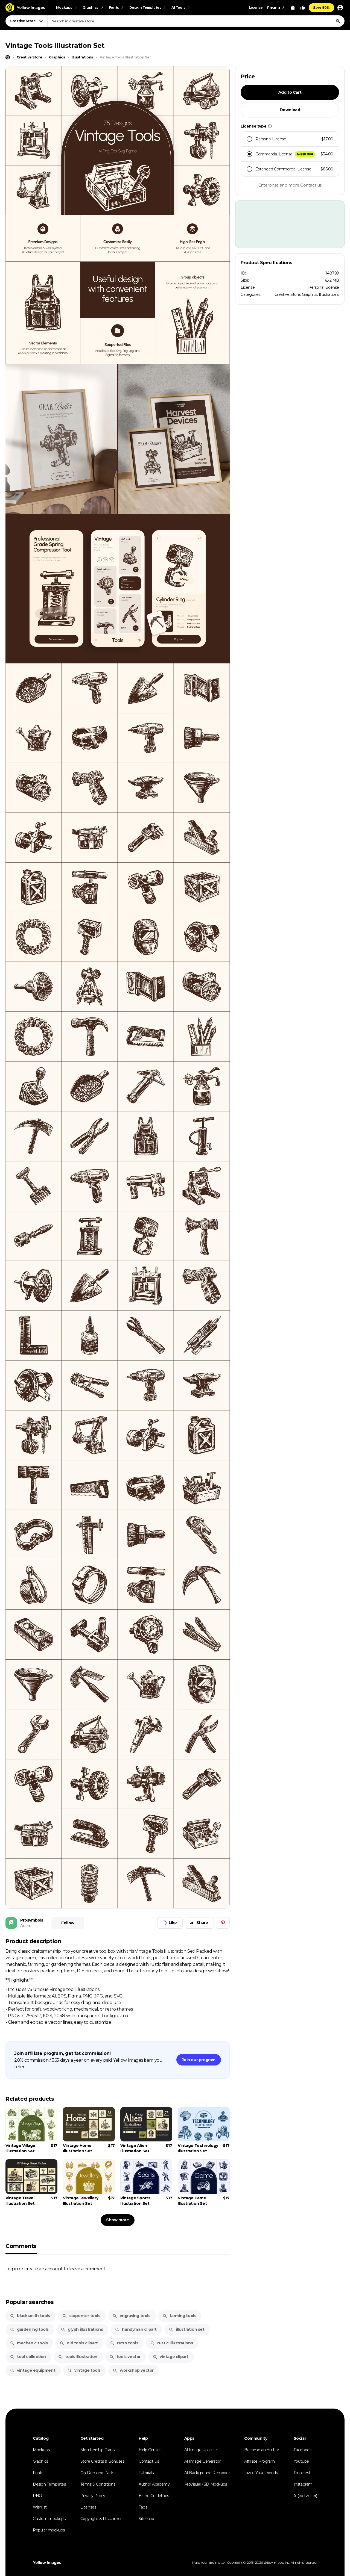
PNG (37, 2495)
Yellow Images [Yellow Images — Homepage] (47, 2562)
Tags (143, 2507)
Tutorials (146, 2472)
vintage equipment (32, 2370)
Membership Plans (97, 2449)
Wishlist (40, 2507)
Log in (11, 2268)
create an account (43, 2268)
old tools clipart (79, 2343)
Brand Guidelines (154, 2495)
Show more (117, 2219)
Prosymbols (31, 1920)
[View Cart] (292, 7)
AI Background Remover (207, 2472)
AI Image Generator (202, 2461)
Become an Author (261, 2449)
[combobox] (196, 21)
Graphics (309, 294)
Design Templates (49, 2484)
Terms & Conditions (97, 2484)
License (256, 7)
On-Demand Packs (97, 2472)
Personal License (323, 287)
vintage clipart (170, 2356)
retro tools (124, 2343)
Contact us (311, 185)
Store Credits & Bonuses (102, 2461)
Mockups (41, 2449)
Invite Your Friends (261, 2472)
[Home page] (7, 57)
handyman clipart (136, 2329)
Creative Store (287, 294)
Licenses (88, 2507)
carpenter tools (81, 2315)
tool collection (28, 2356)
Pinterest (302, 2472)
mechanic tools (29, 2343)
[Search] (338, 21)
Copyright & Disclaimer (101, 2518)
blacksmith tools (30, 2315)
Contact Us (149, 2461)
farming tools (179, 2315)
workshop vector (133, 2370)
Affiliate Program (259, 2461)
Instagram (303, 2484)
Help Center (150, 2449)
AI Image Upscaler (201, 2449)
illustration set (187, 2329)
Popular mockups (49, 2530)
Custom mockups (49, 2518)
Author (26, 1925)
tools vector (125, 2356)
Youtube (301, 2461)
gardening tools (29, 2329)
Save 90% (321, 7)
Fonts (38, 2472)
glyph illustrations (82, 2329)
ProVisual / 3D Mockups (205, 2484)
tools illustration (77, 2356)
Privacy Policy (92, 2495)
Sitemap (146, 2518)
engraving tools (131, 2315)
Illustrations (329, 294)
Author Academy (154, 2484)
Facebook (303, 2449)
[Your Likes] (302, 7)
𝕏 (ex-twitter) (305, 2495)
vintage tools (84, 2370)
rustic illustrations (171, 2343)
